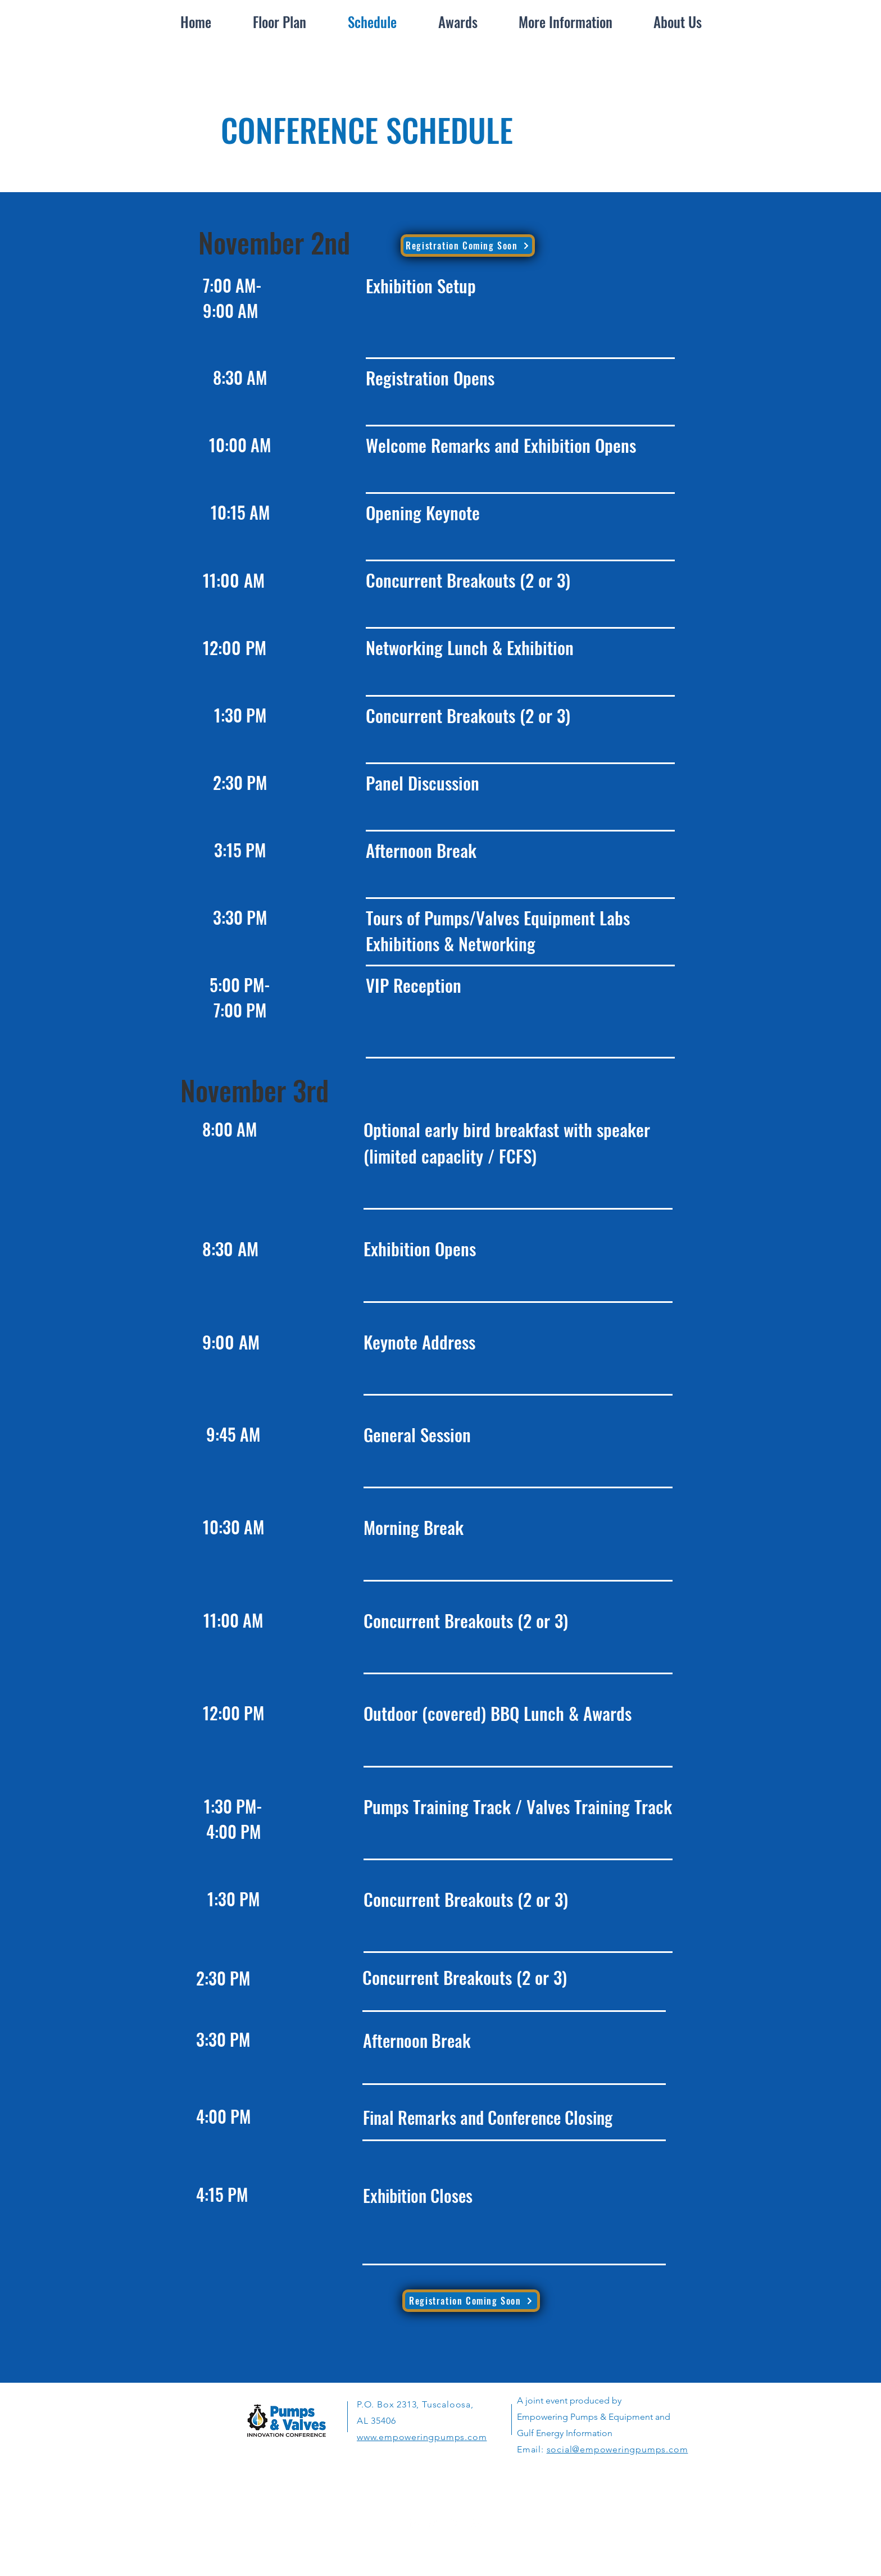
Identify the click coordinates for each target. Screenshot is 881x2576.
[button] (565, 21)
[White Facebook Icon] (391, 2523)
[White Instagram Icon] (455, 2523)
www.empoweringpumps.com (422, 2437)
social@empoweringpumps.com (617, 2449)
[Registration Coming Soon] (468, 245)
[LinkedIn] (413, 2523)
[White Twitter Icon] (434, 2523)
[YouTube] (477, 2523)
